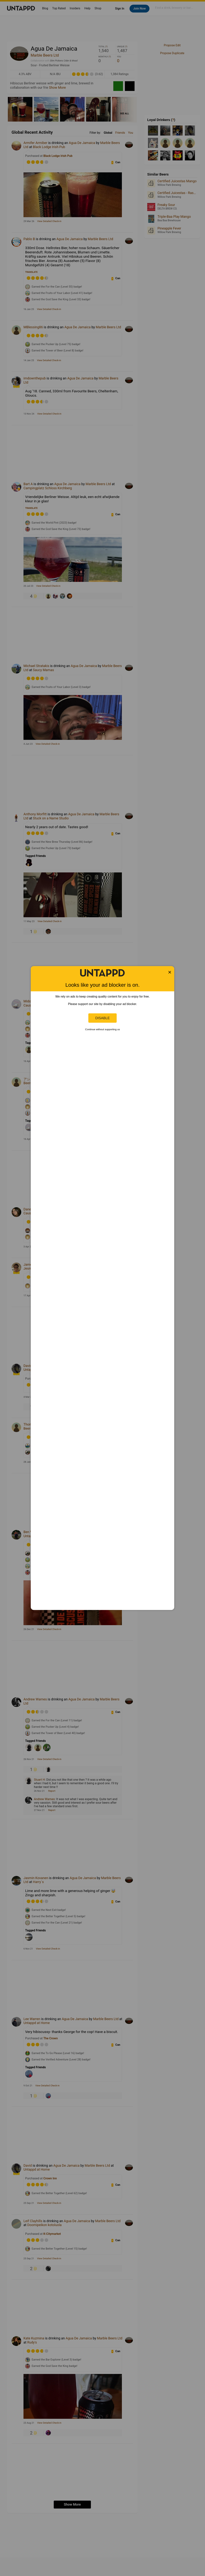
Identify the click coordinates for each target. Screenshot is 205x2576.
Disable (102, 1018)
